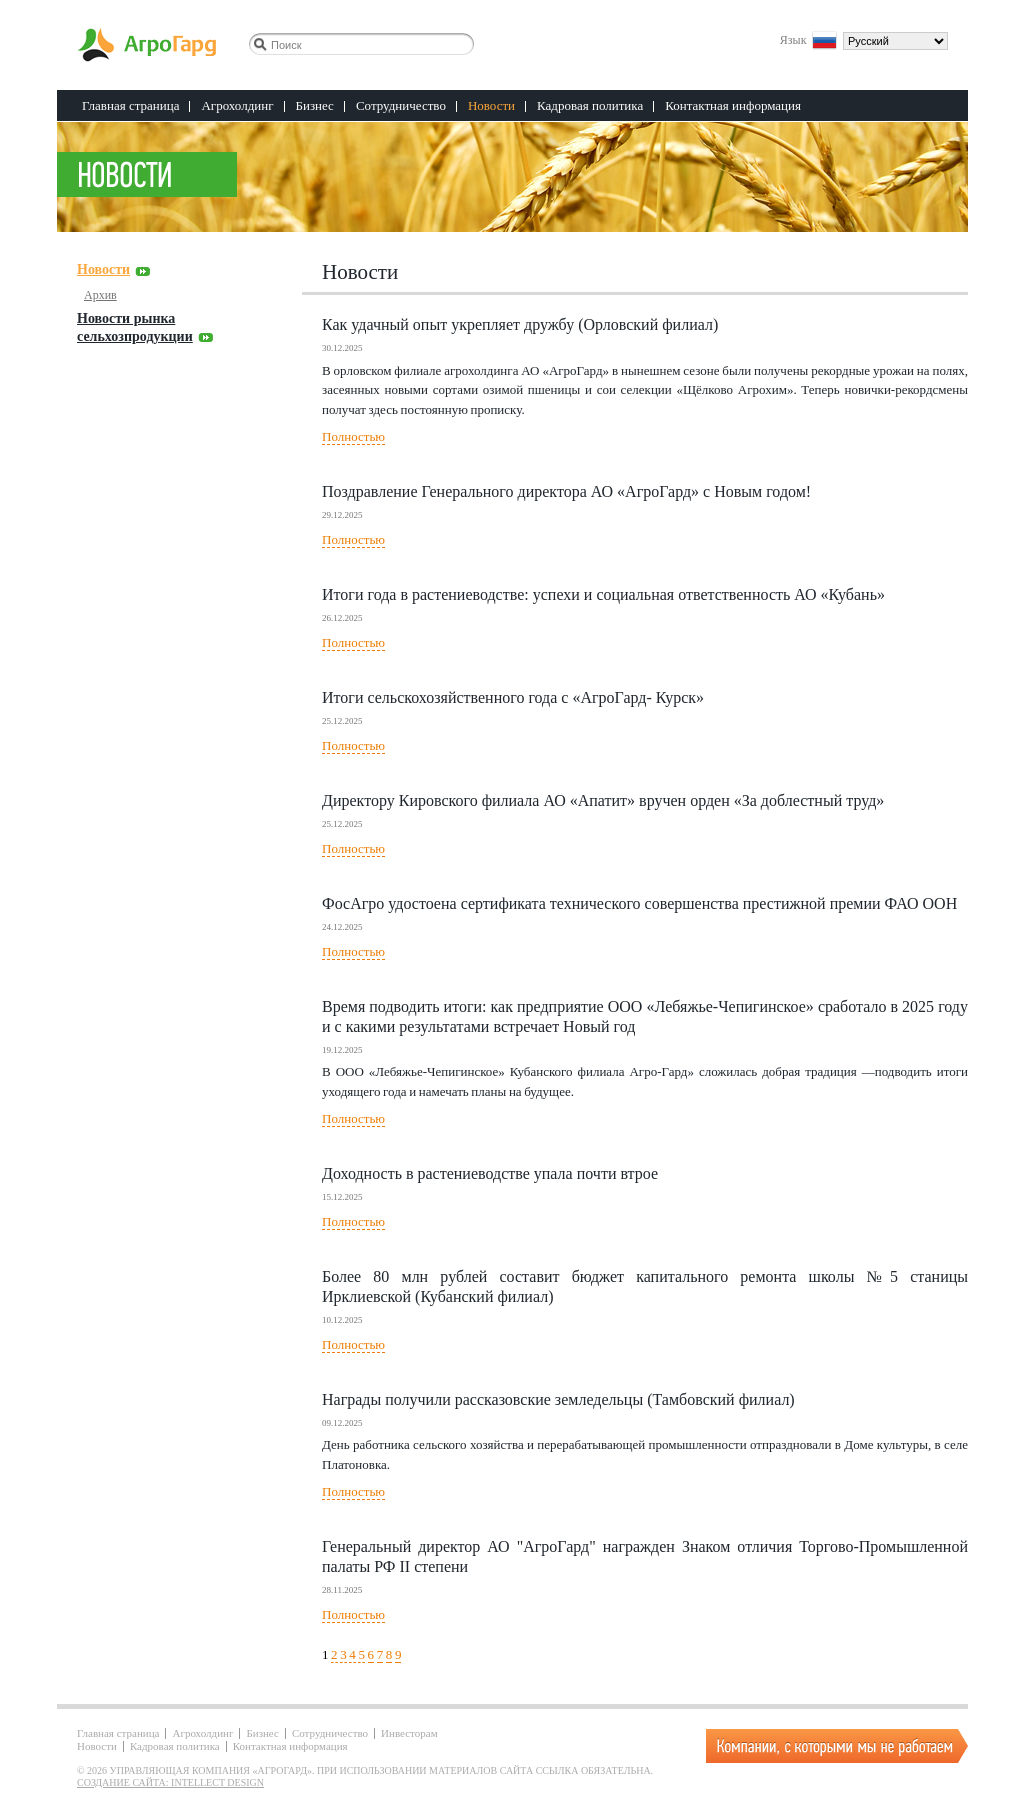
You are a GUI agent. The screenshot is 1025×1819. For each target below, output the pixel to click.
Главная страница (130, 105)
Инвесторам (409, 1733)
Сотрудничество (401, 105)
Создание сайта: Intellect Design (170, 1782)
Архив (100, 295)
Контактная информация (733, 105)
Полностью (353, 436)
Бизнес (315, 105)
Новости (491, 105)
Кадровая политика (590, 105)
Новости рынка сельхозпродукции (135, 327)
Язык (793, 39)
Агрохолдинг (237, 105)
